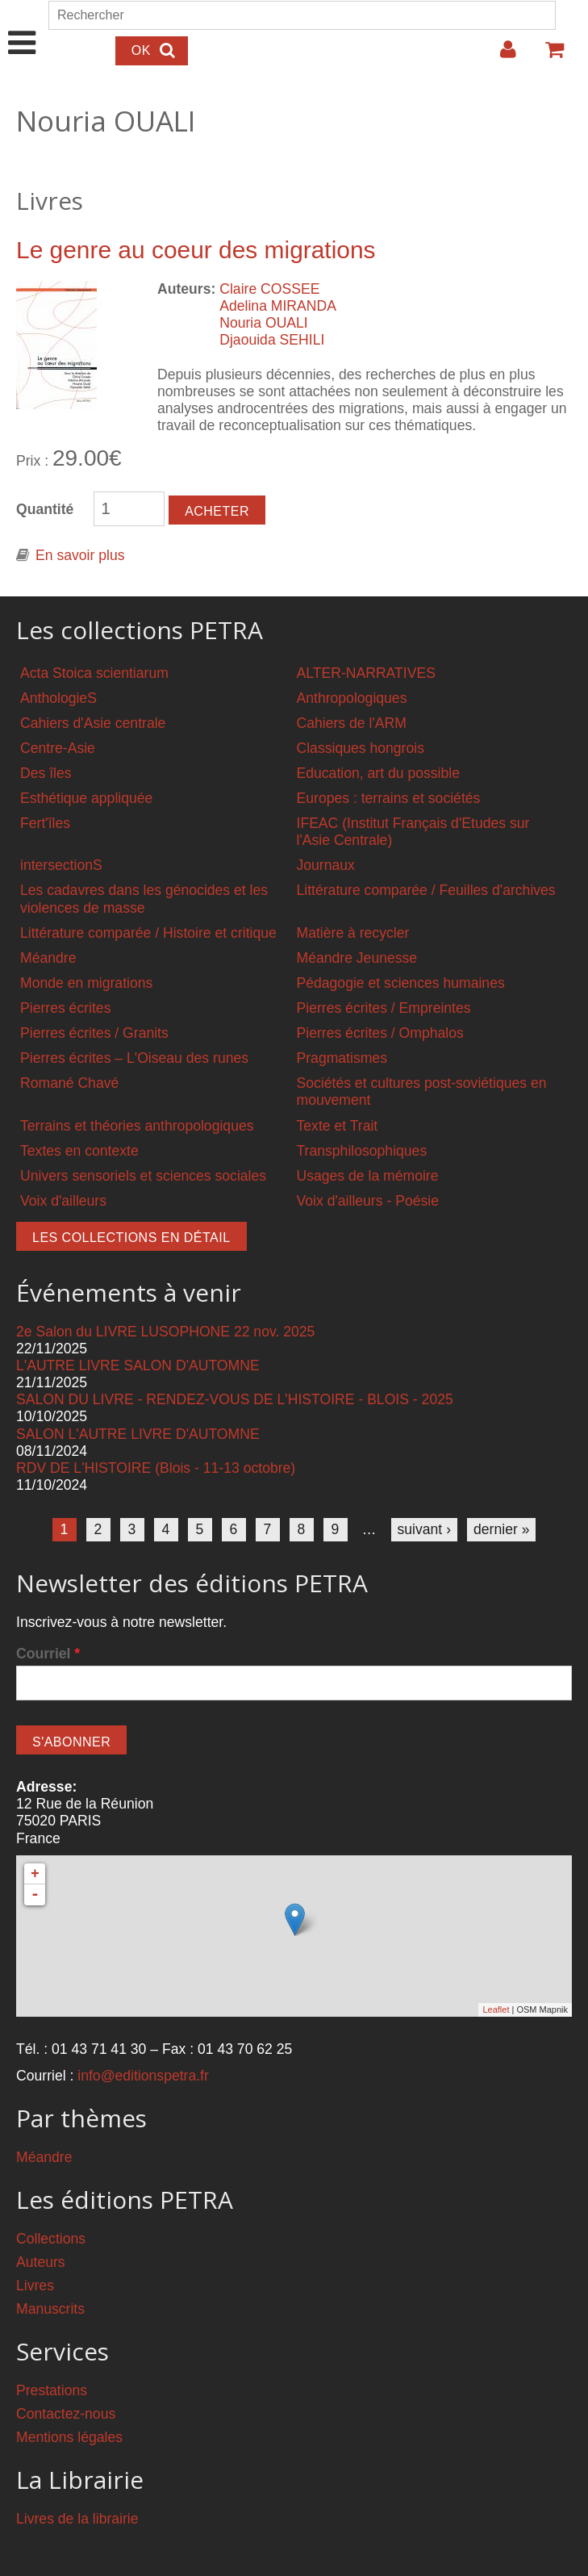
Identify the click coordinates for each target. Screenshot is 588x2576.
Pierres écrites (65, 1008)
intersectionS (61, 865)
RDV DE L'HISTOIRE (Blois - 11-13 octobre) (155, 1468)
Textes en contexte (79, 1151)
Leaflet (495, 2009)
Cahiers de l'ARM (352, 723)
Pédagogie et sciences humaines (401, 983)
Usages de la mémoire (368, 1176)
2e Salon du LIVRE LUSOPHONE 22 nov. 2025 (165, 1332)
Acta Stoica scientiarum (94, 673)
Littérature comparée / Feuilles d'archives (426, 890)
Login (500, 56)
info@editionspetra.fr (143, 2076)
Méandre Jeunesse (357, 958)
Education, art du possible (378, 773)
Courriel (48, 1654)
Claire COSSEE (269, 289)
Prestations (51, 2390)
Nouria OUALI (263, 323)
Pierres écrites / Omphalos (380, 1033)
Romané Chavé (69, 1083)
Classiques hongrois (360, 748)
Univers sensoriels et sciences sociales (143, 1176)
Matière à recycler (353, 933)
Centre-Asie (57, 748)
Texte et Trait (337, 1126)
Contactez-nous (65, 2414)
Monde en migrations (86, 983)
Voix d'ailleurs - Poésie (368, 1201)
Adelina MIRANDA (277, 306)
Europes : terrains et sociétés (389, 798)
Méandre (48, 958)
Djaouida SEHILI (271, 340)
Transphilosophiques (362, 1151)
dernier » (501, 1529)
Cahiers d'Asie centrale (92, 723)
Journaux (326, 865)
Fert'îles (45, 823)
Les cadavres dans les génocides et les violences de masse (144, 898)
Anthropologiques (352, 698)
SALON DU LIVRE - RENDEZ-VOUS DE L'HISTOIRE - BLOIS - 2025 (234, 1399)
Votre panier (548, 56)
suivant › (425, 1529)
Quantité (44, 509)
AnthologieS (58, 698)
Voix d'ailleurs (63, 1201)
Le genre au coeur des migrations (196, 249)
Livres (35, 2285)
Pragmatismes (342, 1058)
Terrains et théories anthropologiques (137, 1126)
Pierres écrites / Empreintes (384, 1008)
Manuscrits (50, 2309)
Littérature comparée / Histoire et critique (148, 933)
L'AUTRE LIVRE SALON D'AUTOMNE (138, 1365)
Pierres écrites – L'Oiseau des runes (134, 1058)
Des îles (46, 773)
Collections (50, 2239)
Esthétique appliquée (86, 798)
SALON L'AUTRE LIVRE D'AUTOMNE (138, 1434)
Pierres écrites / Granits (94, 1033)
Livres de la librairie (77, 2519)
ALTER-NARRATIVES (366, 673)
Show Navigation (22, 26)
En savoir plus (80, 555)
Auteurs (40, 2262)
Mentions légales (69, 2437)
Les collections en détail (131, 1237)
